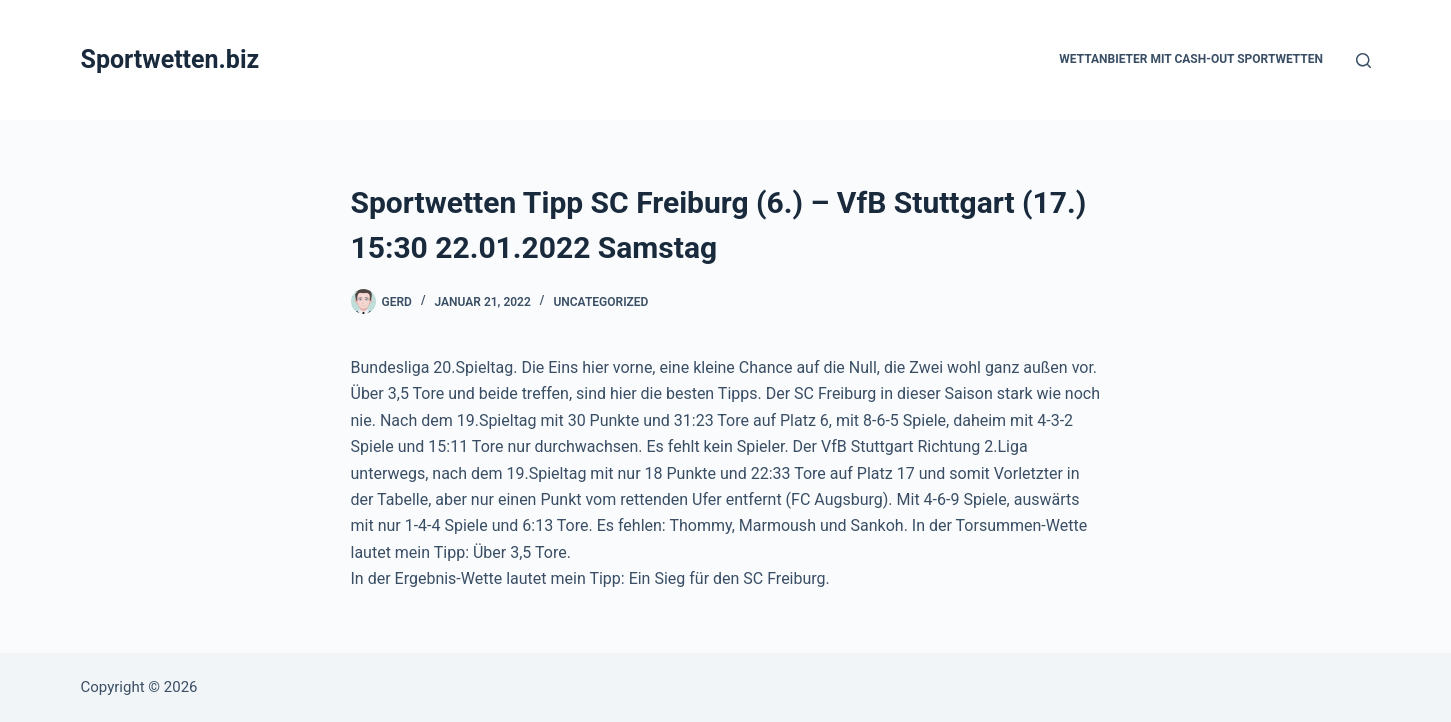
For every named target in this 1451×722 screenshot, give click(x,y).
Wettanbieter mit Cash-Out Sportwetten (1191, 59)
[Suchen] (1363, 60)
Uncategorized (600, 302)
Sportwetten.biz (170, 59)
